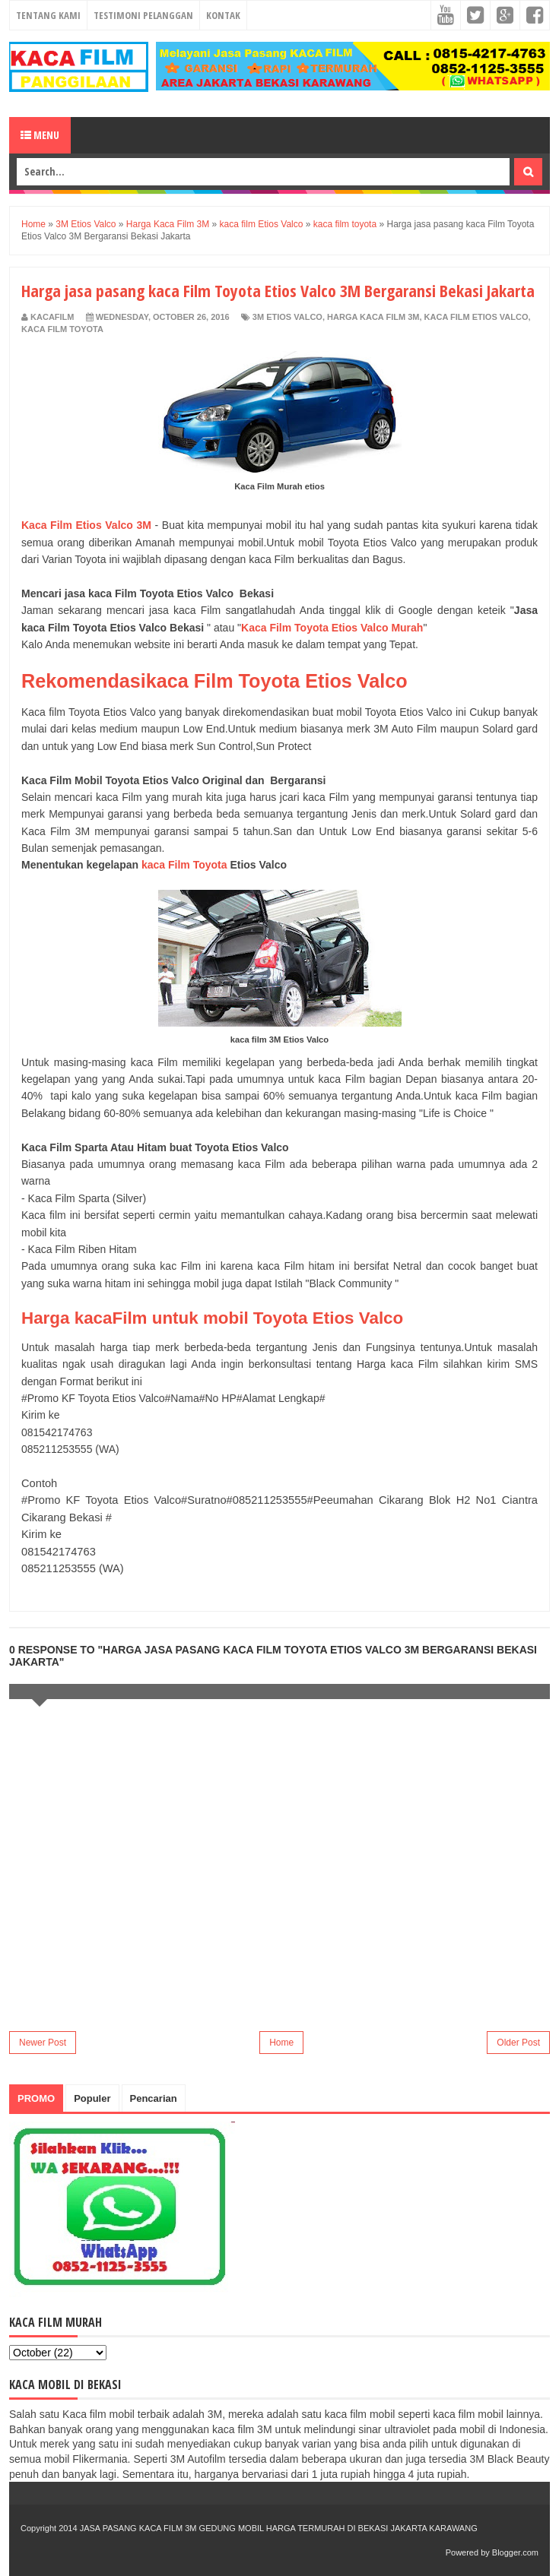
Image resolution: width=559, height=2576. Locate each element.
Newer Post (42, 2042)
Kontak (223, 15)
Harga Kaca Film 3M (373, 316)
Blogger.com (515, 2552)
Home (281, 2042)
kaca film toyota (62, 329)
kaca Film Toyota (184, 865)
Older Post (518, 2042)
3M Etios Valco (287, 316)
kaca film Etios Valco (476, 316)
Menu (40, 135)
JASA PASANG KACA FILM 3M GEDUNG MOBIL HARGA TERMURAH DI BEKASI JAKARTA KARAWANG (279, 2528)
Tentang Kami (48, 15)
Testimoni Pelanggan (143, 15)
